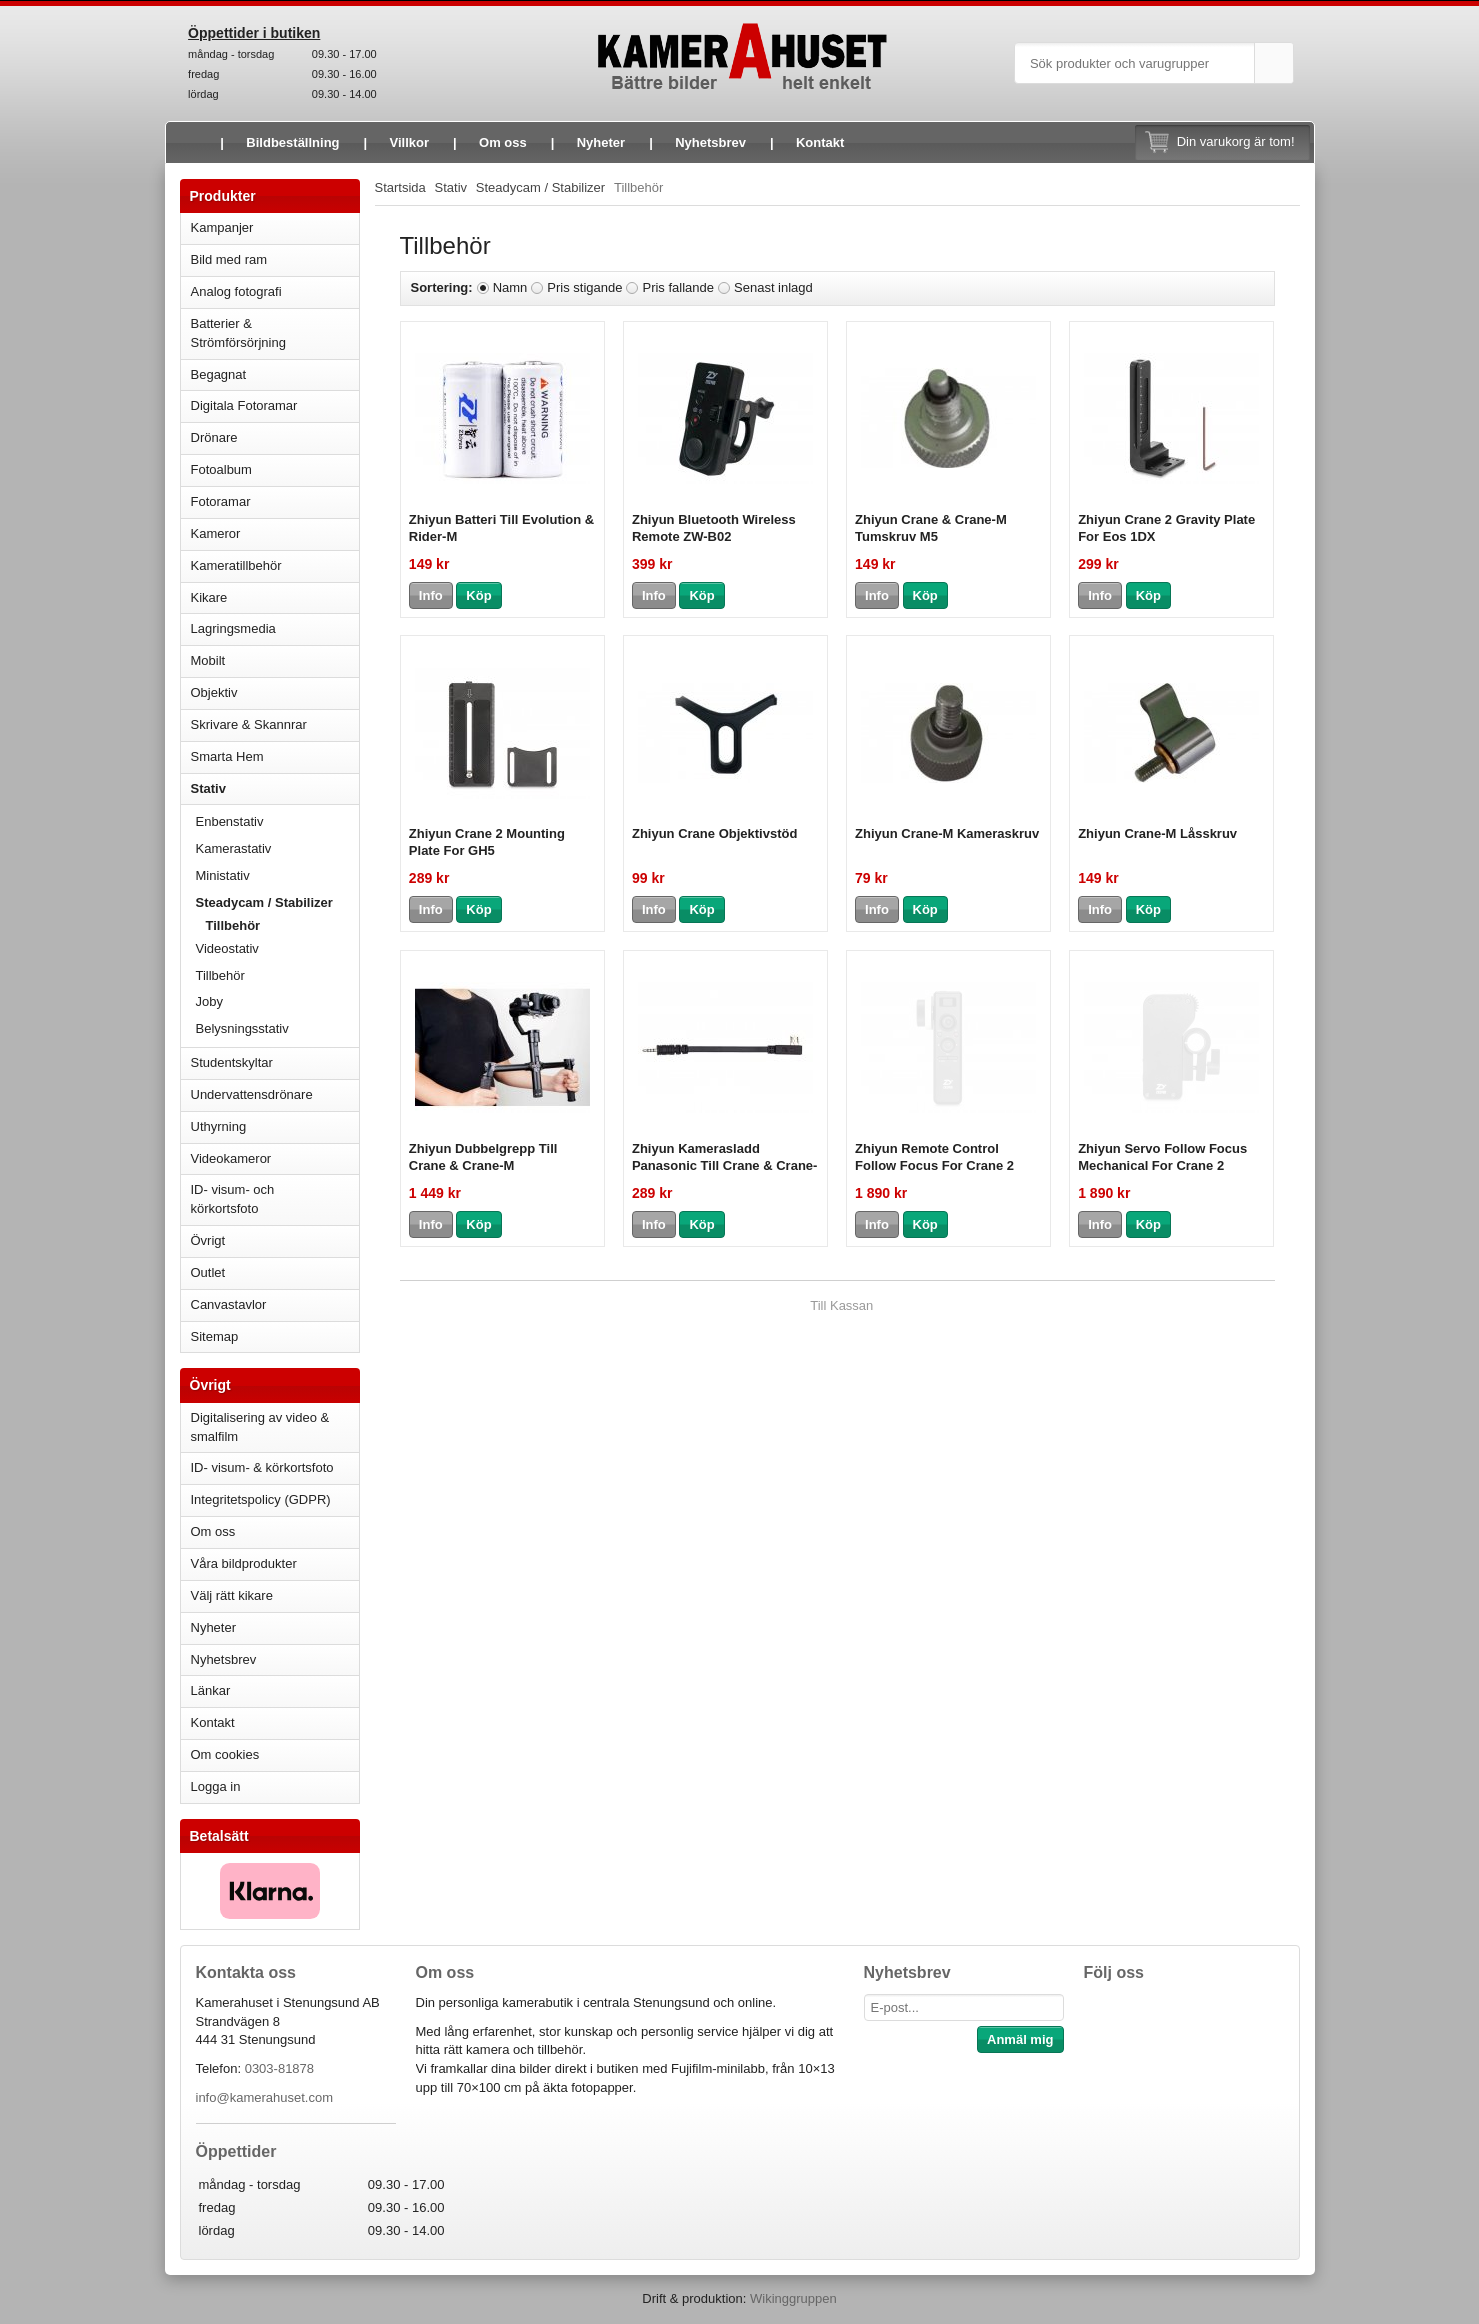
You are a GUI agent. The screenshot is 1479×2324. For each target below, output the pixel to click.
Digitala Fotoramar (244, 405)
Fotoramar (275, 501)
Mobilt (275, 660)
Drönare (275, 437)
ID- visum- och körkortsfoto (233, 1199)
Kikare (275, 597)
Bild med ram (275, 259)
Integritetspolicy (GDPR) (261, 1499)
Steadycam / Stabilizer (277, 902)
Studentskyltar (232, 1062)
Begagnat (275, 374)
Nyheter (601, 142)
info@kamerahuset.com (264, 2097)
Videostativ (277, 948)
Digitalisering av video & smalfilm (260, 1427)
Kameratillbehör (275, 565)
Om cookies (225, 1754)
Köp (478, 595)
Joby (209, 1001)
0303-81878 (279, 2068)
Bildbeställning (292, 142)
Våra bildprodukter (244, 1563)
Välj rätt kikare (232, 1595)
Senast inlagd (773, 287)
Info (431, 595)
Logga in (216, 1786)
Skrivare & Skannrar (275, 724)
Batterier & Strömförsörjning (275, 333)
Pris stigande (584, 287)
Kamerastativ (277, 848)
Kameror (275, 533)
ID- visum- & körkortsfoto (262, 1467)
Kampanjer (222, 227)
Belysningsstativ (242, 1028)
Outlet (208, 1272)
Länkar (211, 1690)
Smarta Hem (227, 756)
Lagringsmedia (275, 628)
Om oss (503, 142)
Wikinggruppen (793, 2298)
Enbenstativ (277, 821)
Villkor (410, 142)
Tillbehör (233, 925)
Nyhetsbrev (710, 142)
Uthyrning (219, 1126)
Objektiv (275, 692)
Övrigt (208, 1240)
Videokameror (275, 1158)
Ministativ (277, 875)
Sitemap (215, 1336)
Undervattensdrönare (275, 1094)
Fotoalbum (275, 469)
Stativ (275, 788)
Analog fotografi (275, 291)
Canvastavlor (229, 1304)
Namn (510, 287)
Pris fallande (678, 287)
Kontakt (820, 142)
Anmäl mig (1020, 2039)
